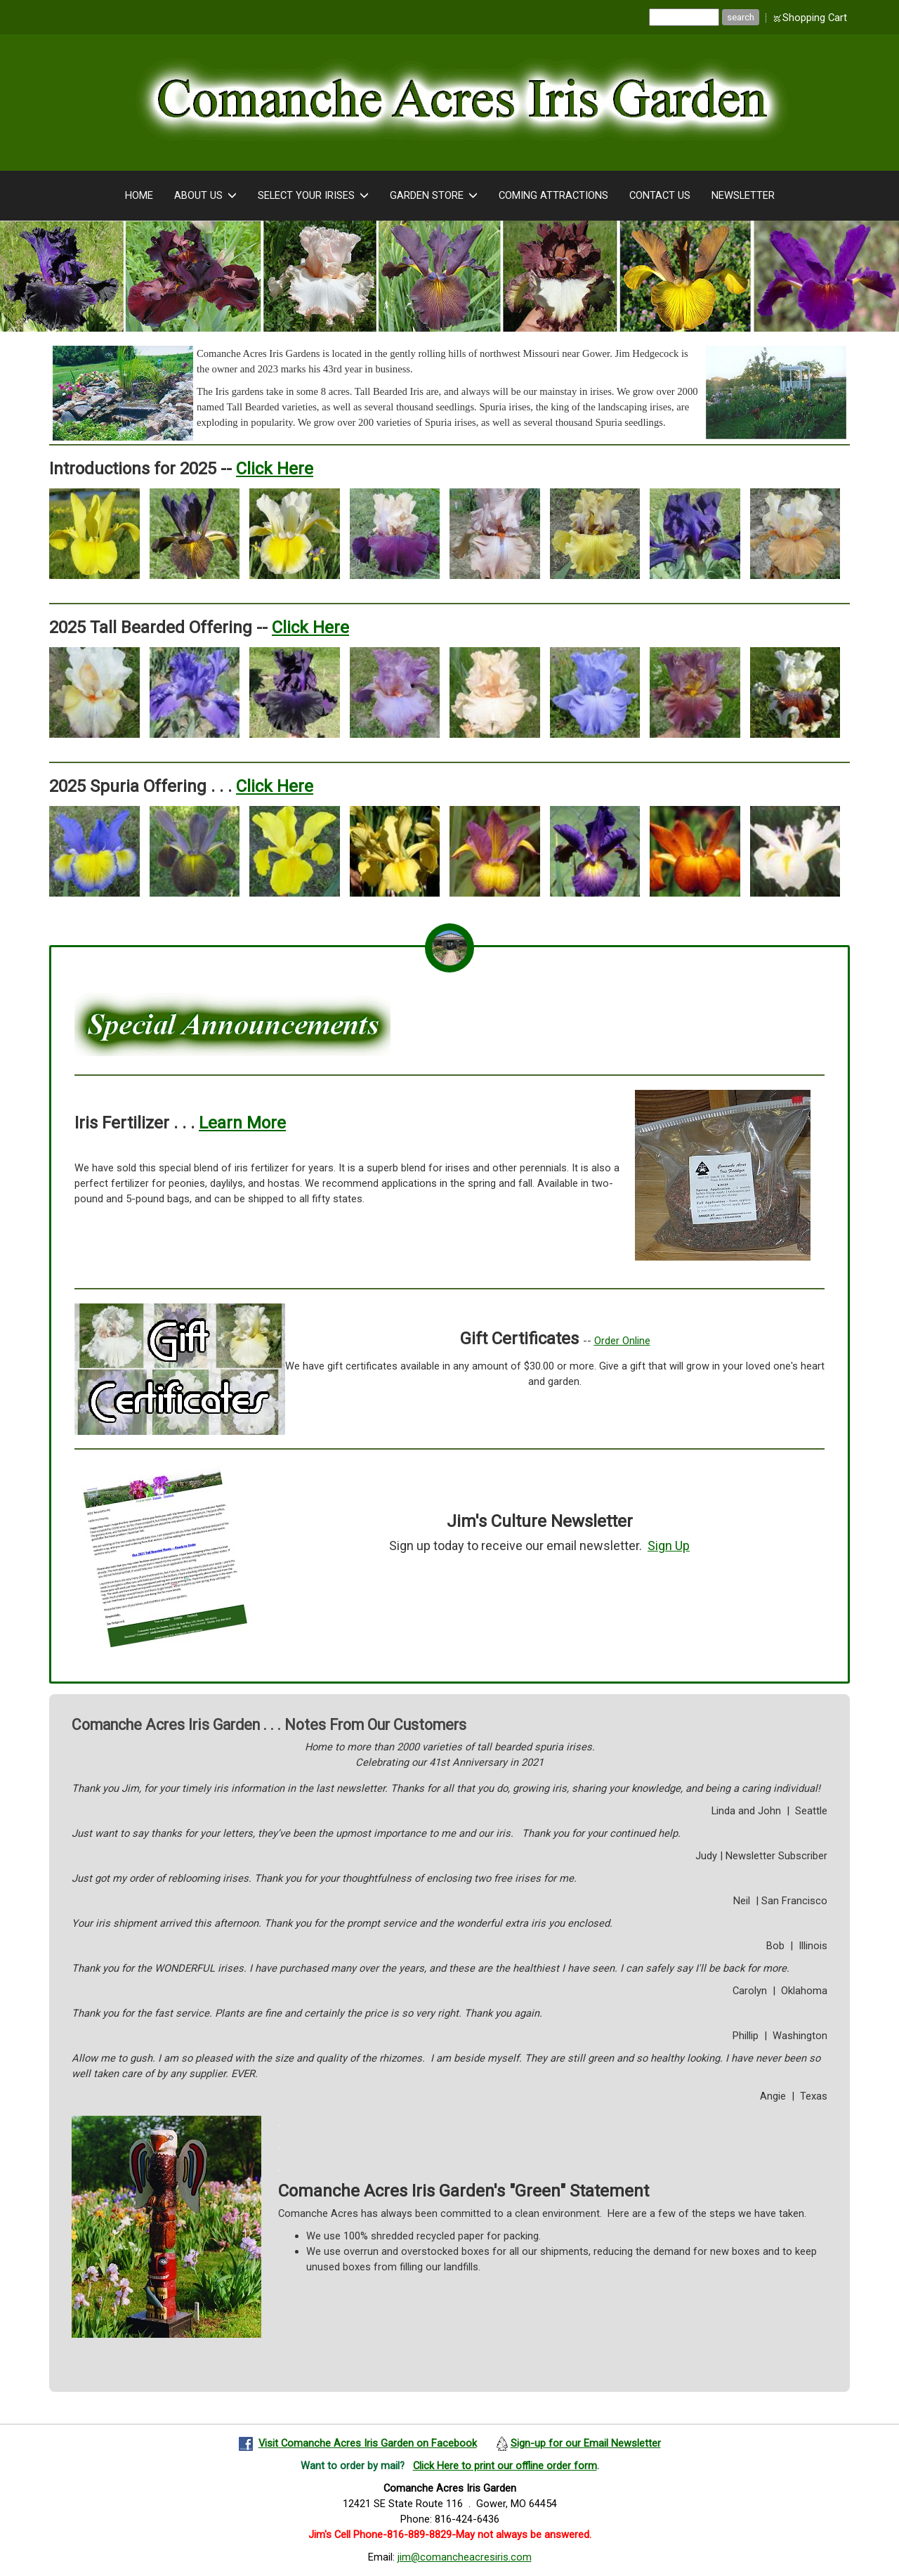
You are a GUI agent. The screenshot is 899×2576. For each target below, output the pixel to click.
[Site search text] (684, 17)
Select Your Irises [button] (313, 195)
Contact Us (659, 195)
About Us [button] (205, 195)
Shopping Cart (814, 17)
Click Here (274, 469)
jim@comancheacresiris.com (465, 2557)
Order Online (622, 1340)
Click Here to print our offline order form (505, 2465)
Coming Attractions (553, 195)
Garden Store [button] (434, 195)
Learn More (242, 1123)
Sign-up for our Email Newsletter (586, 2443)
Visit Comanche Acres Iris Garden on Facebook (367, 2443)
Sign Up (669, 1545)
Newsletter (743, 195)
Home (139, 195)
